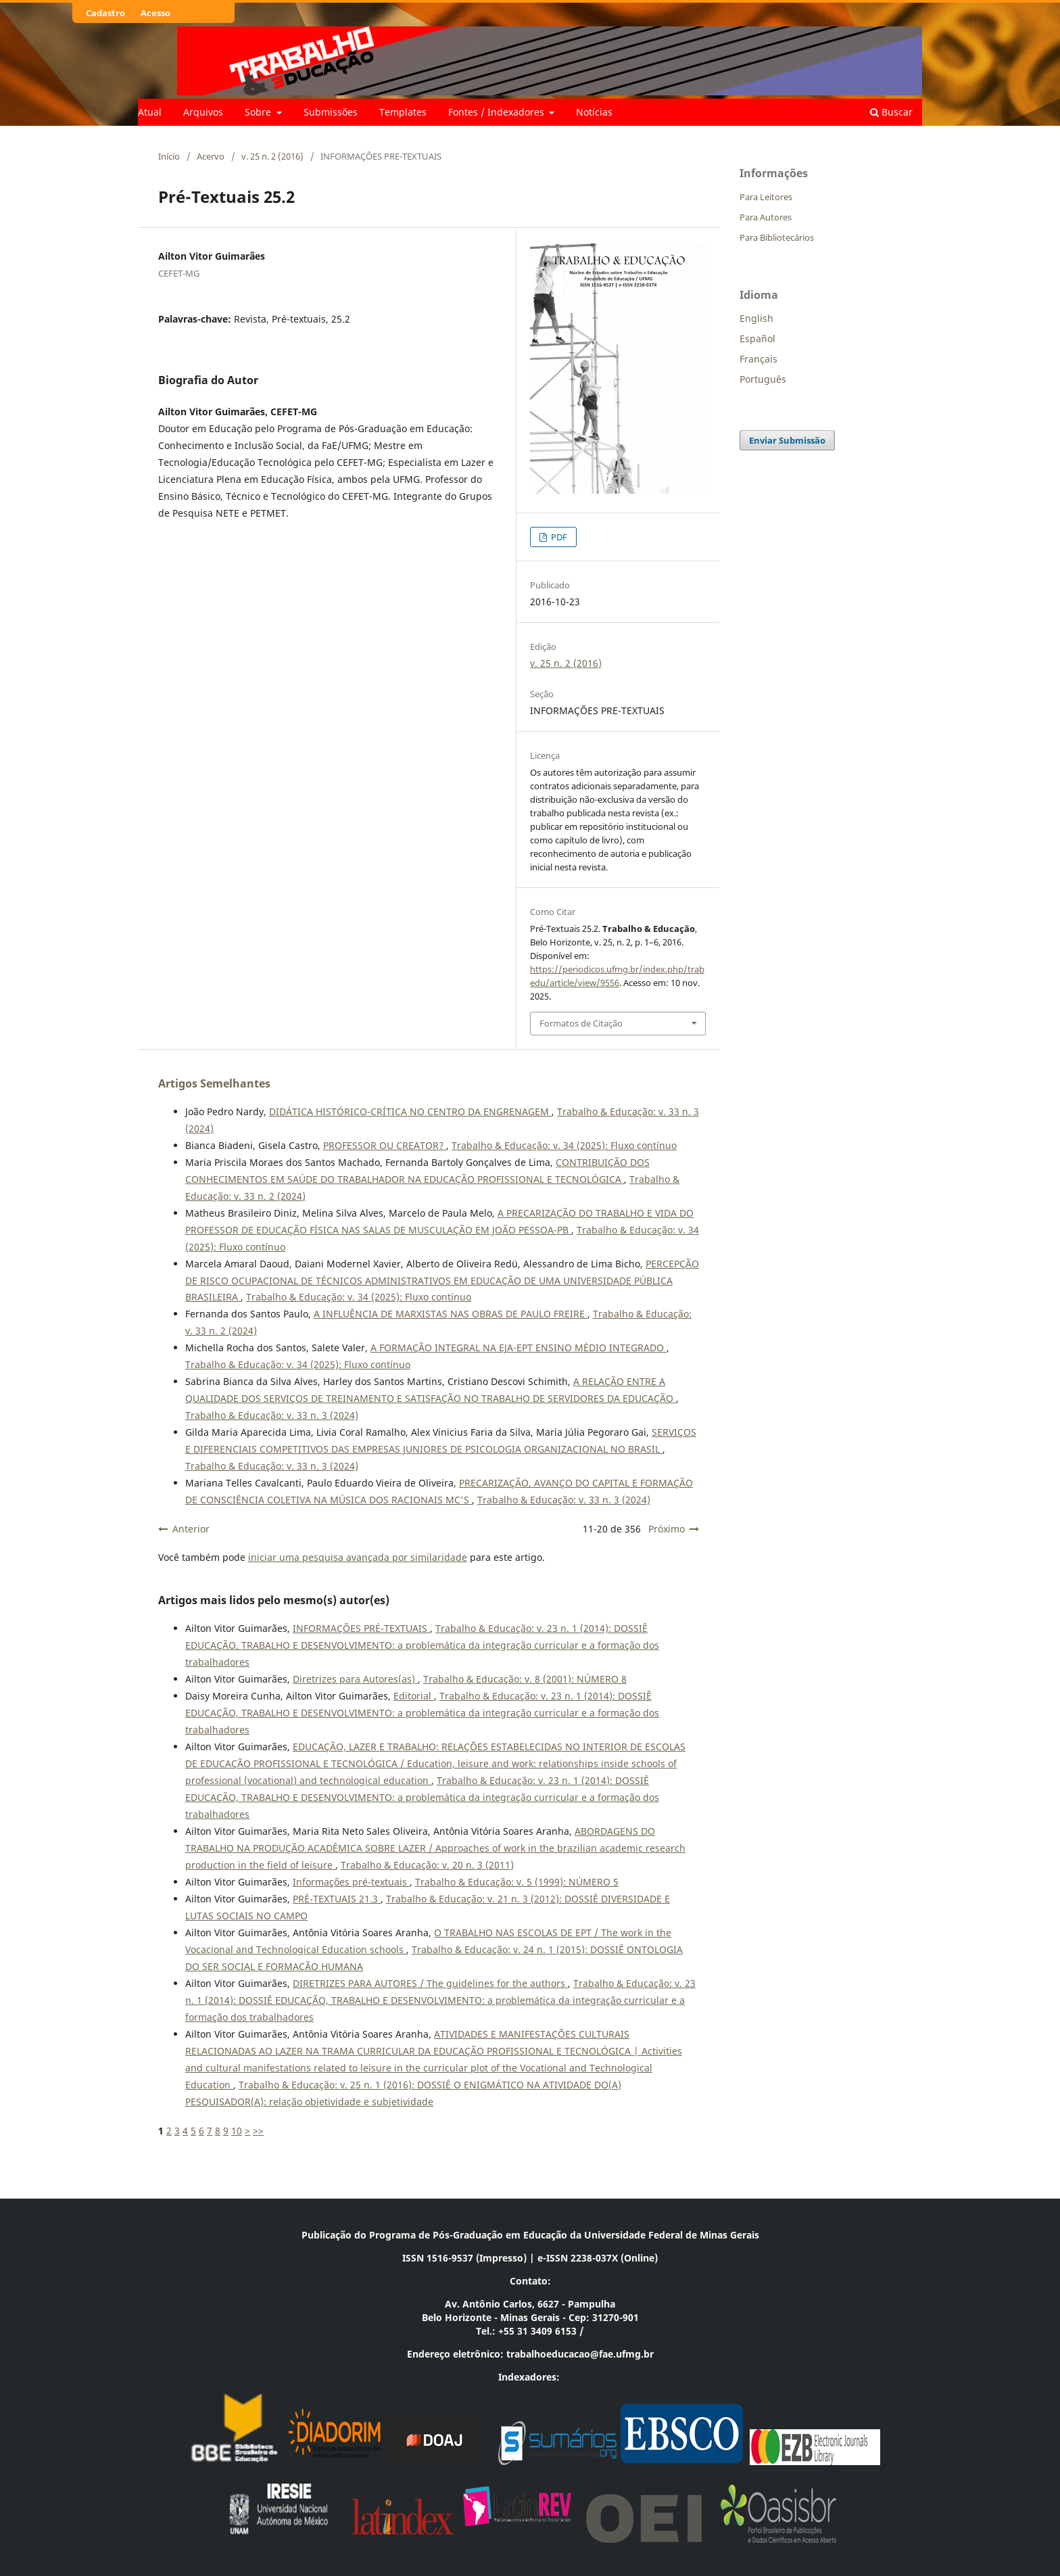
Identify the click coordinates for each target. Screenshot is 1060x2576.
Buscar (891, 112)
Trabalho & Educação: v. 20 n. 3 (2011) (427, 1864)
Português (763, 379)
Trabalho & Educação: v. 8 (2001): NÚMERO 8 (525, 1678)
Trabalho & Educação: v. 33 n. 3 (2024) (271, 1415)
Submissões (331, 112)
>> (258, 2130)
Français (758, 358)
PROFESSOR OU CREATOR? (384, 1145)
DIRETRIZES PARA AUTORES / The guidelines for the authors (430, 1983)
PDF (558, 537)
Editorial (413, 1695)
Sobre (259, 112)
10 (236, 2130)
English (756, 318)
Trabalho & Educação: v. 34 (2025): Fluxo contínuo (564, 1145)
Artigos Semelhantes (214, 1083)
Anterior (191, 1528)
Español (757, 338)
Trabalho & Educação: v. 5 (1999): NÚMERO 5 (517, 1881)
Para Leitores (766, 197)
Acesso (155, 13)
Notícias (594, 112)
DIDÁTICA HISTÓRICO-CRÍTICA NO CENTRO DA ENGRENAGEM (410, 1111)
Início (169, 156)
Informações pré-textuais (351, 1881)
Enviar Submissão (787, 440)
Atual (150, 112)
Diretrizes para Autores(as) (355, 1678)
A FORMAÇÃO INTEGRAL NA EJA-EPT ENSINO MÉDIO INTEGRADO (518, 1347)
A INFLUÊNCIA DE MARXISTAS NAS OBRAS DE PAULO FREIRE (450, 1313)
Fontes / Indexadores (497, 112)
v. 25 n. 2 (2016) (272, 156)
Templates (403, 112)
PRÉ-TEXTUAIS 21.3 (337, 1898)
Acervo (210, 156)
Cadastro (105, 13)
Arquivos (203, 112)
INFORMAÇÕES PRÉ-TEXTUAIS (361, 1628)
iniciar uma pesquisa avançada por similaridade (357, 1557)
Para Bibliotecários (777, 237)
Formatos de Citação (581, 1023)
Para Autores (766, 217)
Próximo (666, 1528)
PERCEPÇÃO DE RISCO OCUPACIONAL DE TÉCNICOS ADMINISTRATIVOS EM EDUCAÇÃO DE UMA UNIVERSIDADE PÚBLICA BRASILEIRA (442, 1280)
